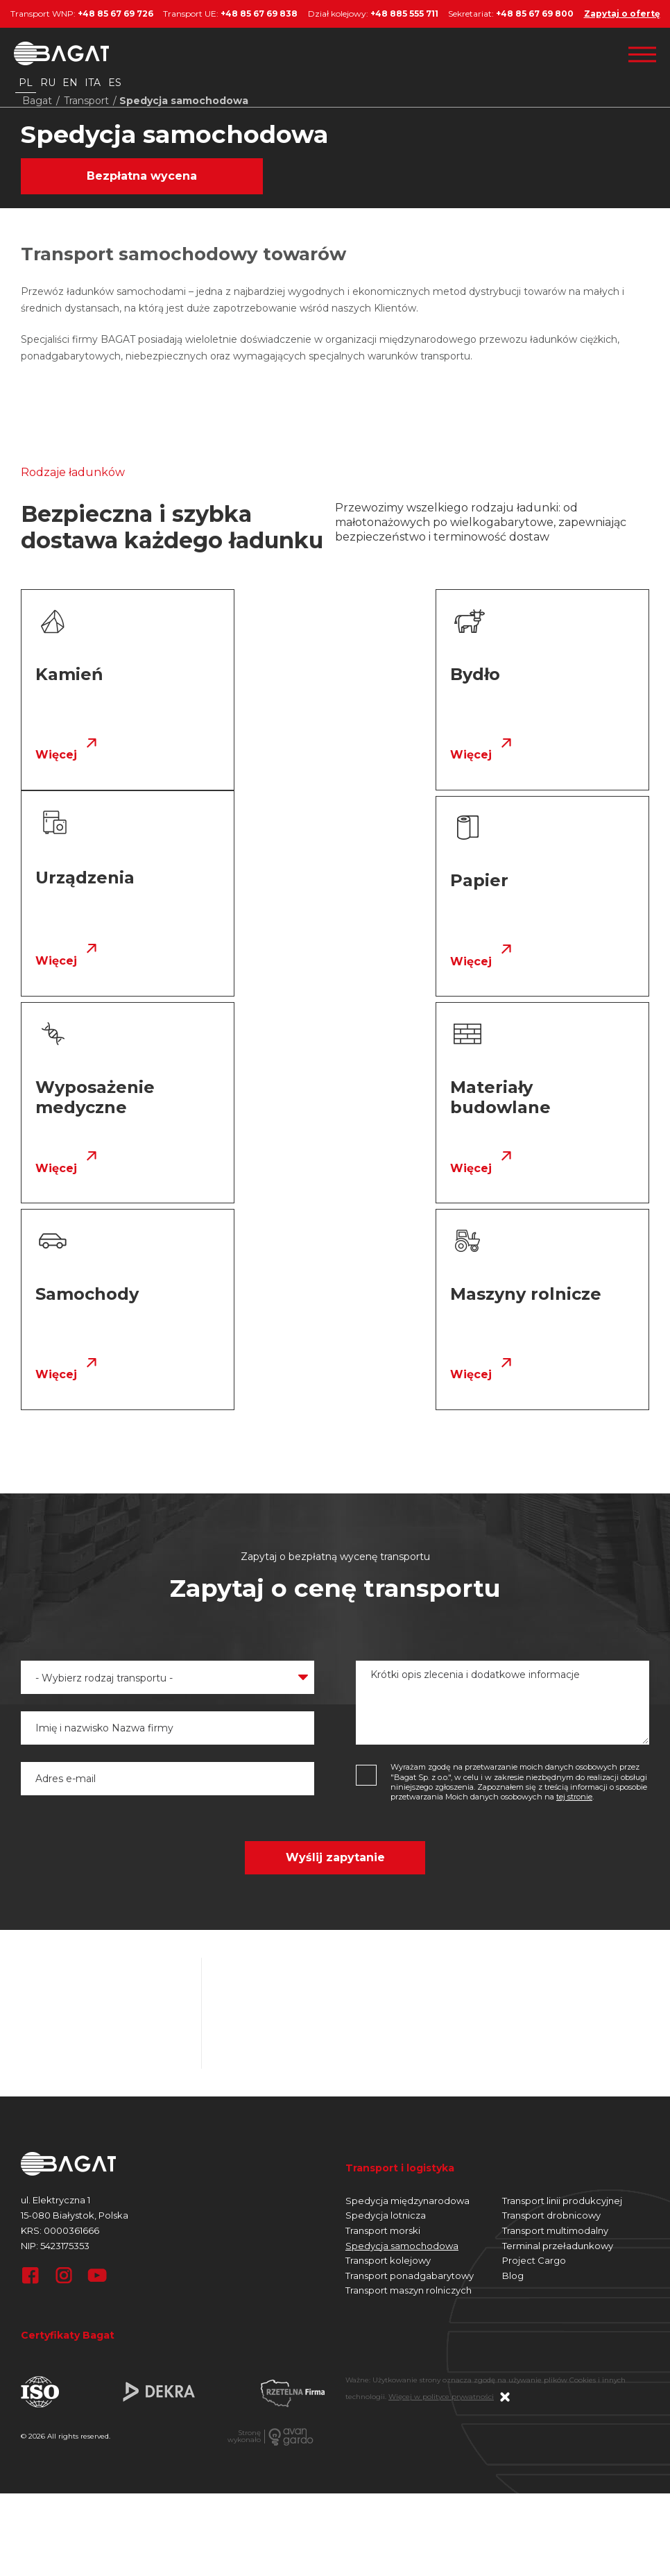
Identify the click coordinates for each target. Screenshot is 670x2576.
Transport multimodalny (555, 2023)
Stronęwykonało (244, 2230)
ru (47, 82)
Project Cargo (534, 2053)
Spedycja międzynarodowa (407, 1993)
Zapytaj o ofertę (622, 13)
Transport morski (382, 2023)
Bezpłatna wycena (142, 176)
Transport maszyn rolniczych (408, 2084)
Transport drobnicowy (551, 2009)
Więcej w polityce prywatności (441, 2189)
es (114, 82)
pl (26, 82)
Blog (513, 2068)
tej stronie (574, 1590)
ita (93, 82)
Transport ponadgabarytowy (409, 2068)
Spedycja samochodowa (401, 2038)
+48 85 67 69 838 (259, 13)
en (70, 82)
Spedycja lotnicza (385, 2009)
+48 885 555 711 (404, 13)
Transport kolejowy (388, 2053)
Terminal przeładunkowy (557, 2038)
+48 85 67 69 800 (535, 13)
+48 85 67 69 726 (115, 13)
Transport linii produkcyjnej (562, 1993)
